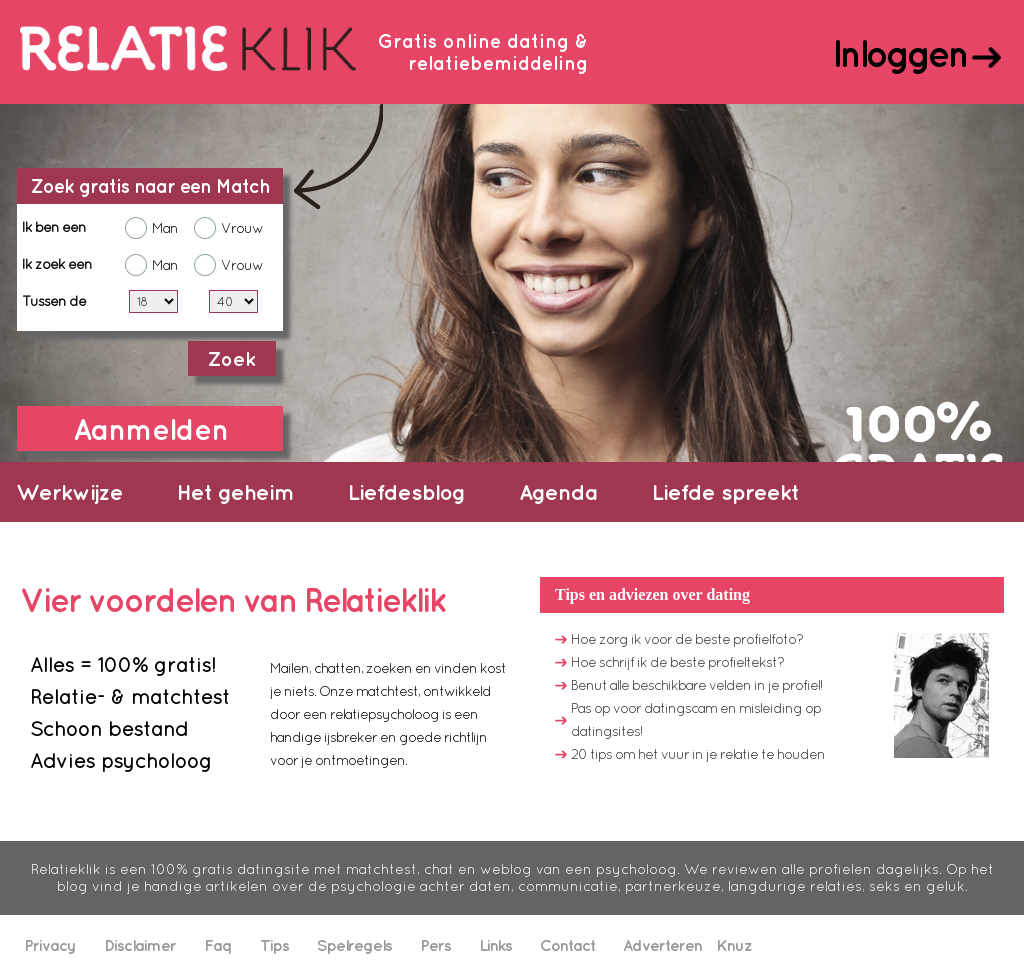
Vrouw (242, 228)
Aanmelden (150, 428)
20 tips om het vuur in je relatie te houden (698, 754)
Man (165, 228)
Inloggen (899, 53)
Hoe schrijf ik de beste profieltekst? (677, 662)
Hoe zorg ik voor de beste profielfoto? (687, 639)
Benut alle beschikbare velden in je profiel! (696, 685)
